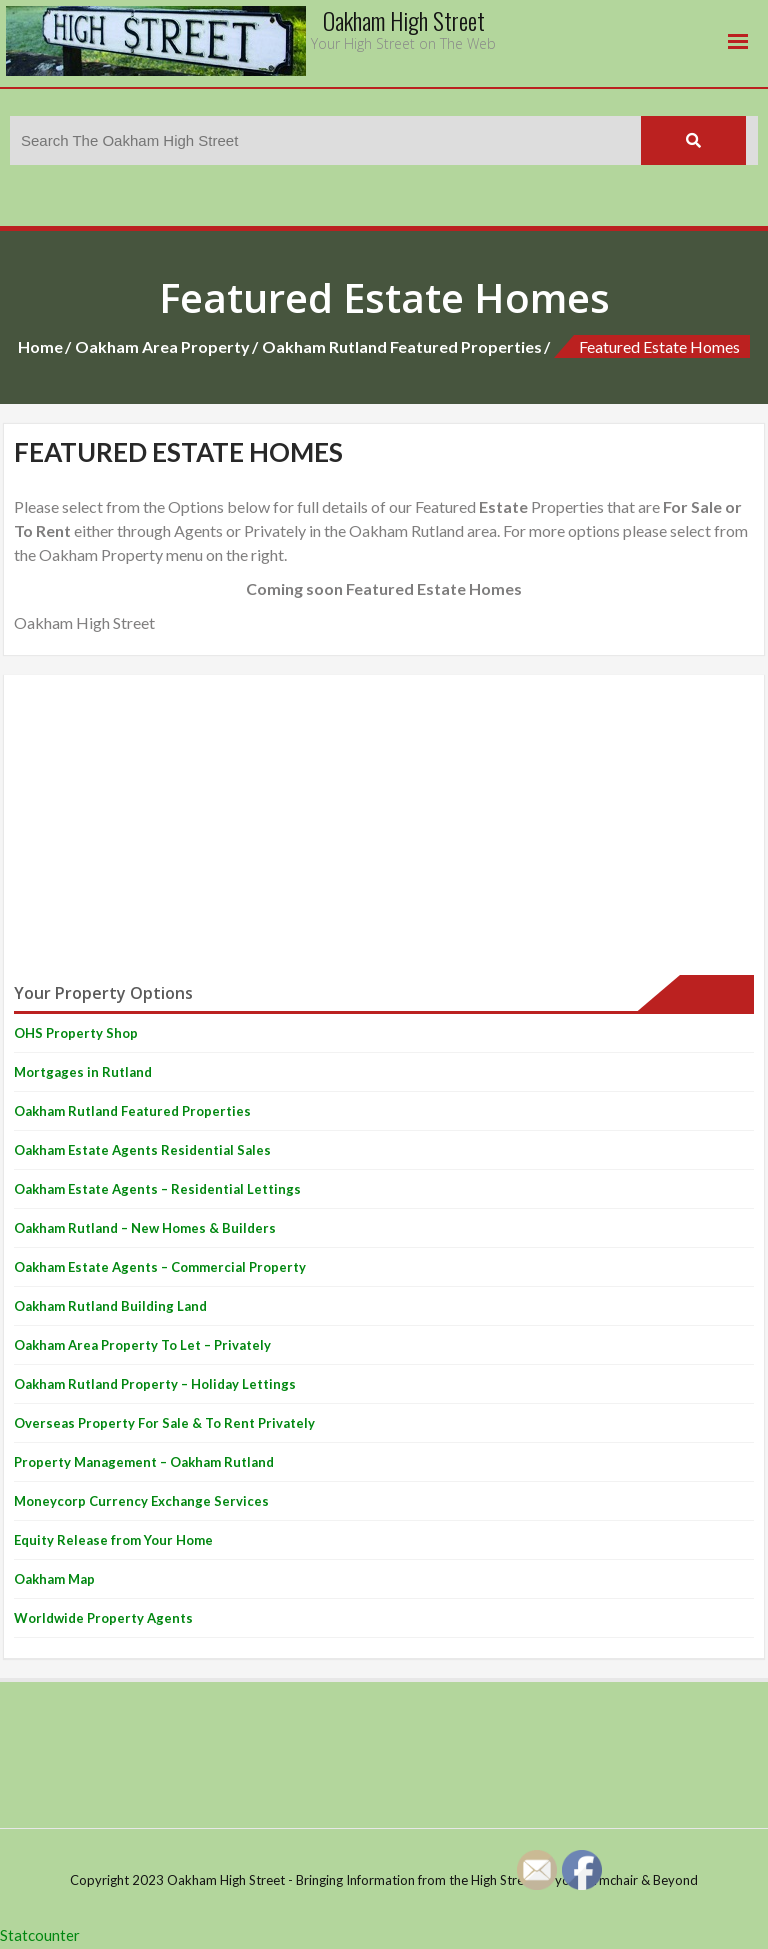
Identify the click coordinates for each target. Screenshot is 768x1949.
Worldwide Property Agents (103, 1618)
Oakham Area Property (162, 346)
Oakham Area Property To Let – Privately (142, 1345)
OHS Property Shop (76, 1033)
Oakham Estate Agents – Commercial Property (160, 1267)
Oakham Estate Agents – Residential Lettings (157, 1189)
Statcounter (40, 1935)
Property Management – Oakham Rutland (144, 1462)
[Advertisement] (384, 825)
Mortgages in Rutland (83, 1072)
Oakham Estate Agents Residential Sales (142, 1150)
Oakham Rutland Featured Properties (402, 346)
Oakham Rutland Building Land (110, 1306)
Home (40, 346)
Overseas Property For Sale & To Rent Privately (164, 1423)
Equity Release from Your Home (113, 1540)
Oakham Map (54, 1579)
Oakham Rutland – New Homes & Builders (145, 1228)
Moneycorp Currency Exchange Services (141, 1501)
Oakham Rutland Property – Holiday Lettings (155, 1384)
